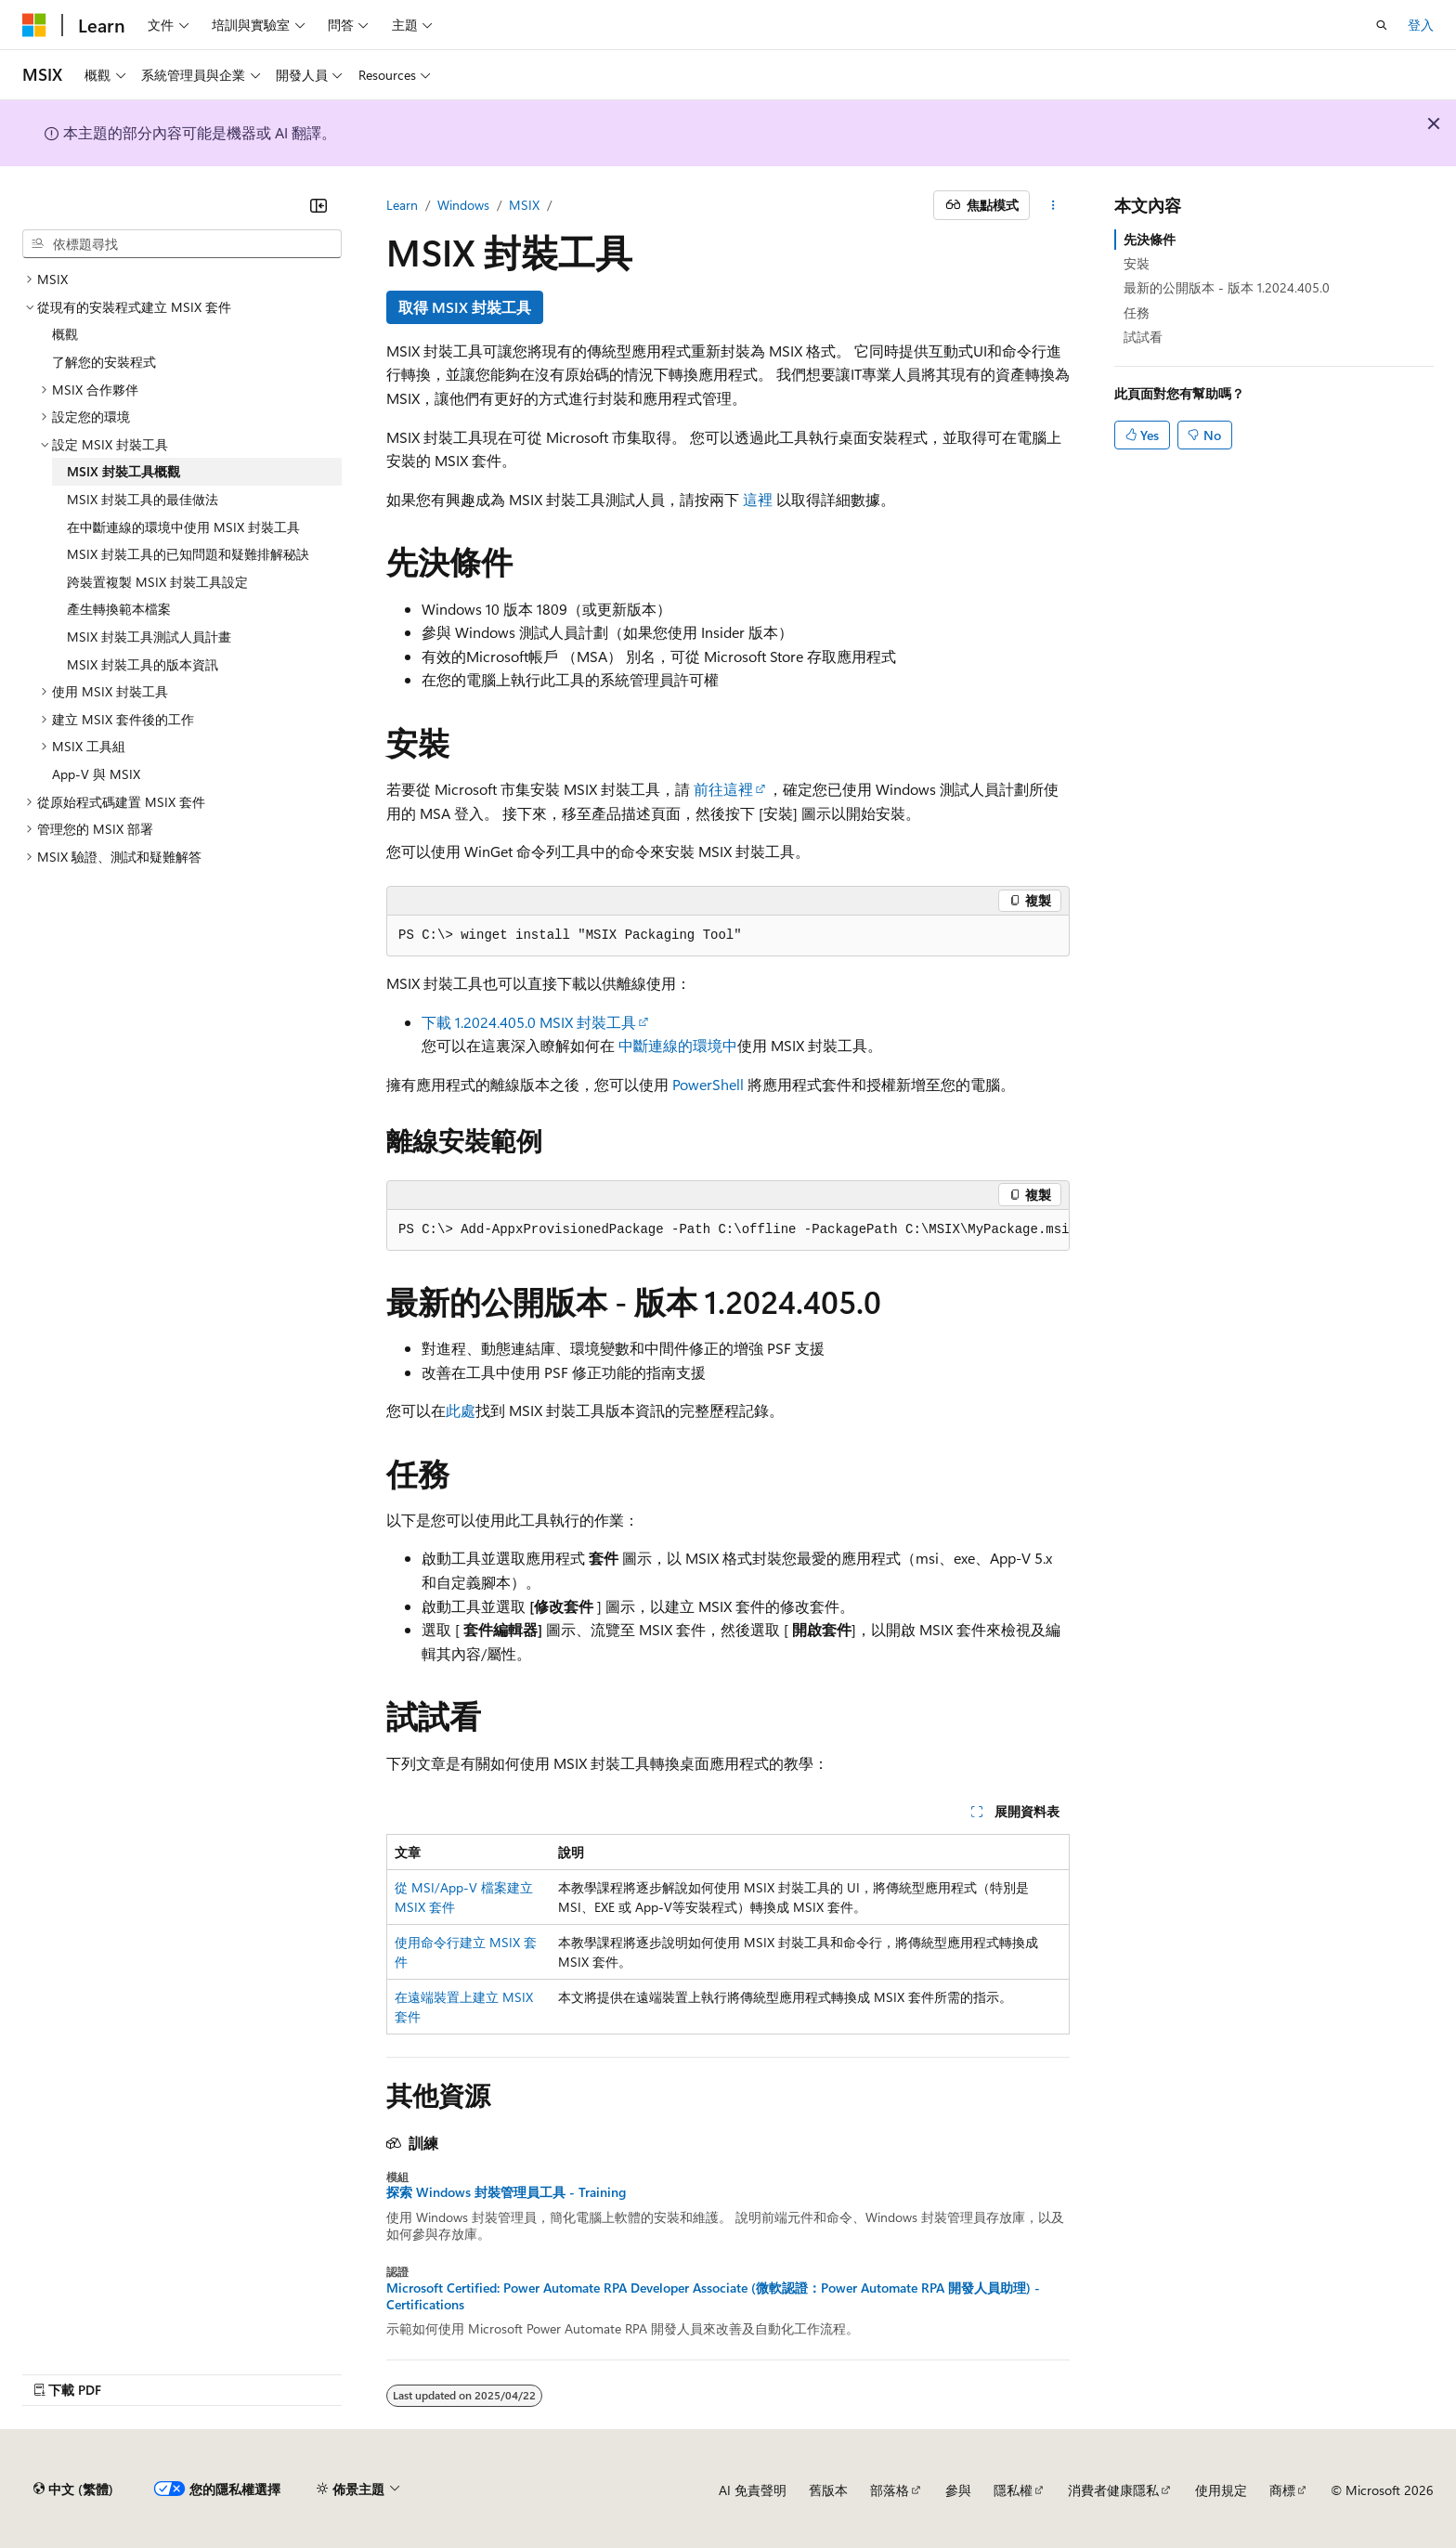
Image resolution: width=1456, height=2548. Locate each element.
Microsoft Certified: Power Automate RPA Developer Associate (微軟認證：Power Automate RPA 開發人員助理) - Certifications (713, 2296)
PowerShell (708, 1084)
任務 (1137, 312)
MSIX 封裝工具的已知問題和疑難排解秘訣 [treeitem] (188, 554)
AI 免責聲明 (752, 2490)
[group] (728, 1230)
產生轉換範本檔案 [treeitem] (119, 609)
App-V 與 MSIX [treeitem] (96, 774)
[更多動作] (1053, 205)
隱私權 (1013, 2490)
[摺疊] (318, 205)
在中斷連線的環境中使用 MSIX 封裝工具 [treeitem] (183, 527)
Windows (463, 205)
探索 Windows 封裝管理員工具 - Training (506, 2192)
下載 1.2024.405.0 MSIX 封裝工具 (529, 1022)
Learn (402, 205)
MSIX (524, 205)
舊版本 (828, 2490)
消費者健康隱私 (1113, 2490)
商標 (1282, 2490)
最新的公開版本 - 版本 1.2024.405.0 (1227, 287)
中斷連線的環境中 (677, 1045)
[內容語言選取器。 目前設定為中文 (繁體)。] (73, 2489)
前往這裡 (723, 789)
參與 (958, 2490)
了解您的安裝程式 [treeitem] (104, 361)
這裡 (758, 499)
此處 (460, 1410)
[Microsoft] (34, 25)
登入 (1421, 24)
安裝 (1137, 263)
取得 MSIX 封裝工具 (464, 307)
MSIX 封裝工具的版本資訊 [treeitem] (142, 664)
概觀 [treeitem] (65, 334)
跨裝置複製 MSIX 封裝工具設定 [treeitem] (157, 582)
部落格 (889, 2490)
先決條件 (1150, 239)
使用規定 (1221, 2490)
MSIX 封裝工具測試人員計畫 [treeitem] (149, 636)
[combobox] (182, 244)
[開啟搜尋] (1381, 25)
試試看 (1143, 336)
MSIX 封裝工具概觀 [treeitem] (123, 471)
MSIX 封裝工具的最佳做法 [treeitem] (142, 499)
